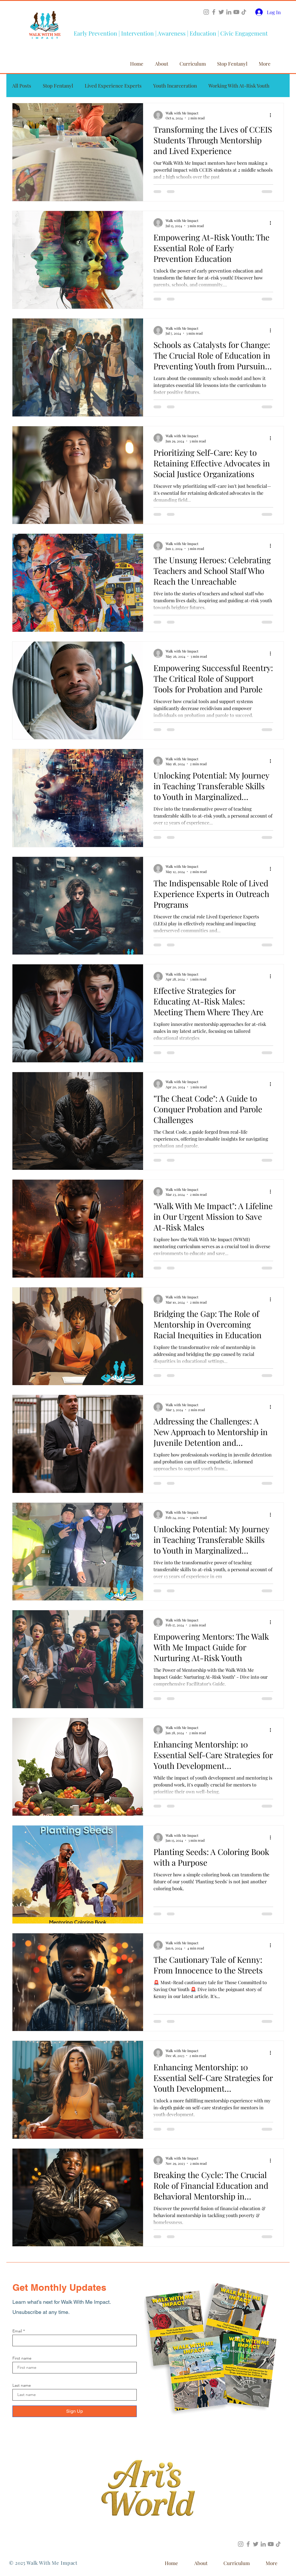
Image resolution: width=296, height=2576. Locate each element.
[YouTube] (236, 12)
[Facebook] (213, 12)
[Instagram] (206, 12)
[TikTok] (243, 12)
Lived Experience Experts (113, 85)
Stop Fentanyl (58, 85)
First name (22, 2358)
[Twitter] (221, 12)
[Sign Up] (74, 2411)
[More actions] (272, 115)
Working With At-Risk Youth (238, 85)
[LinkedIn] (228, 12)
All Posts (21, 85)
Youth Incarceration (175, 85)
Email (17, 2331)
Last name (21, 2385)
